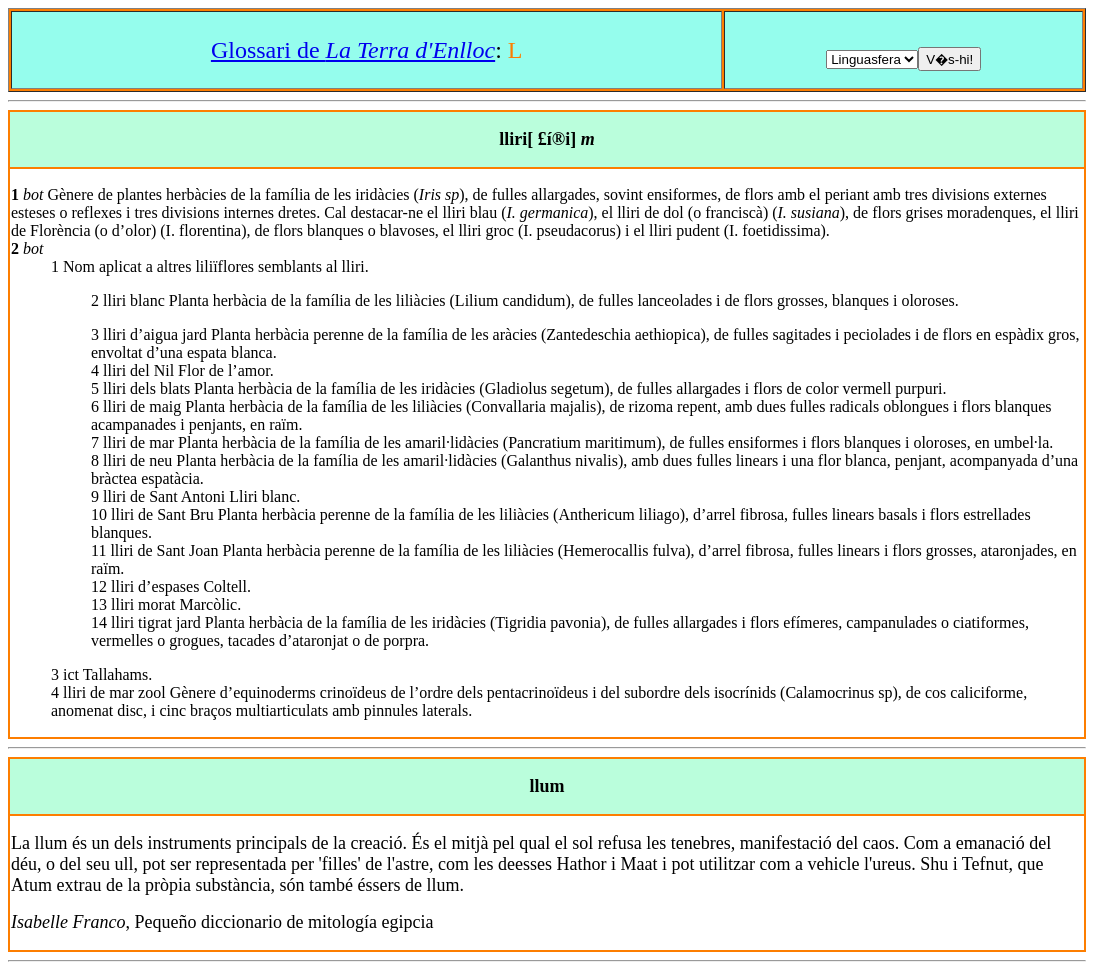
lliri (513, 139)
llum (546, 786)
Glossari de (353, 50)
